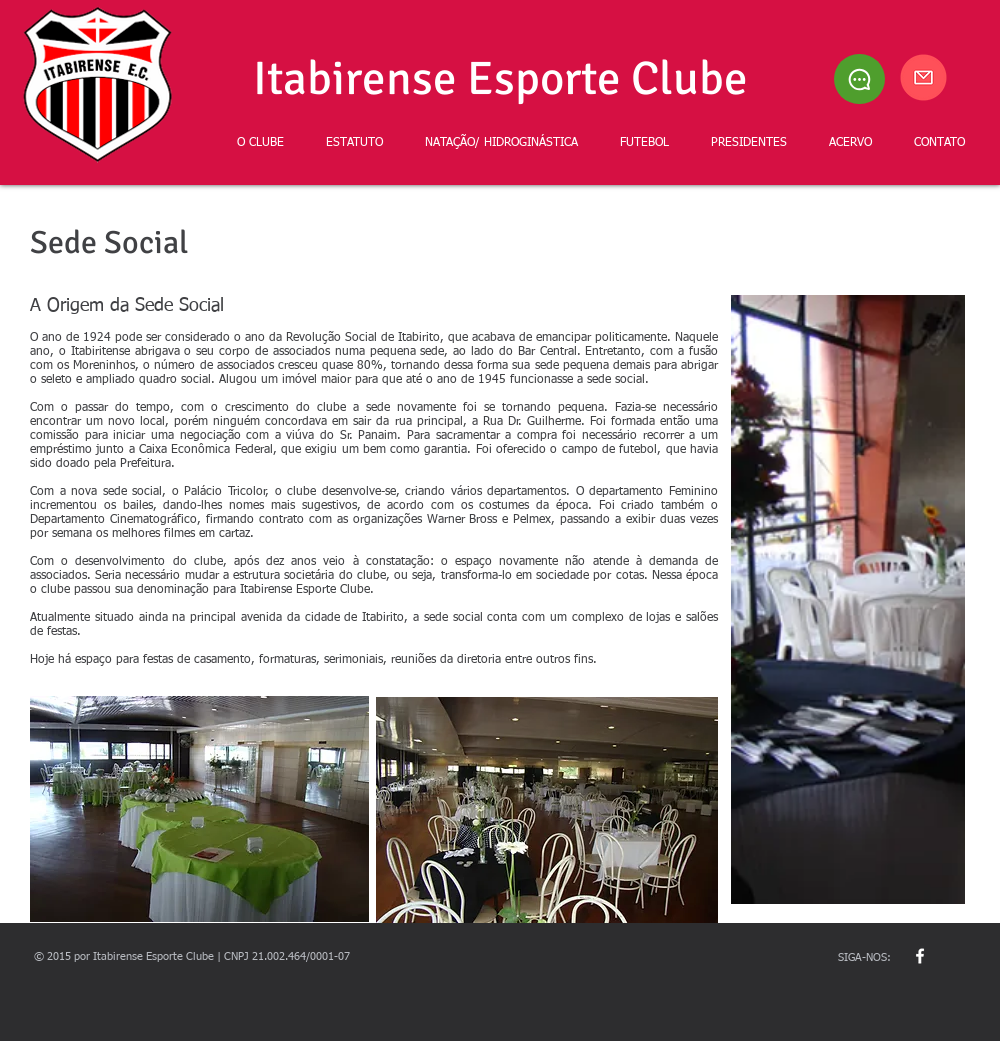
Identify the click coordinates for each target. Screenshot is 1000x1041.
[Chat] (859, 79)
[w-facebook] (920, 956)
